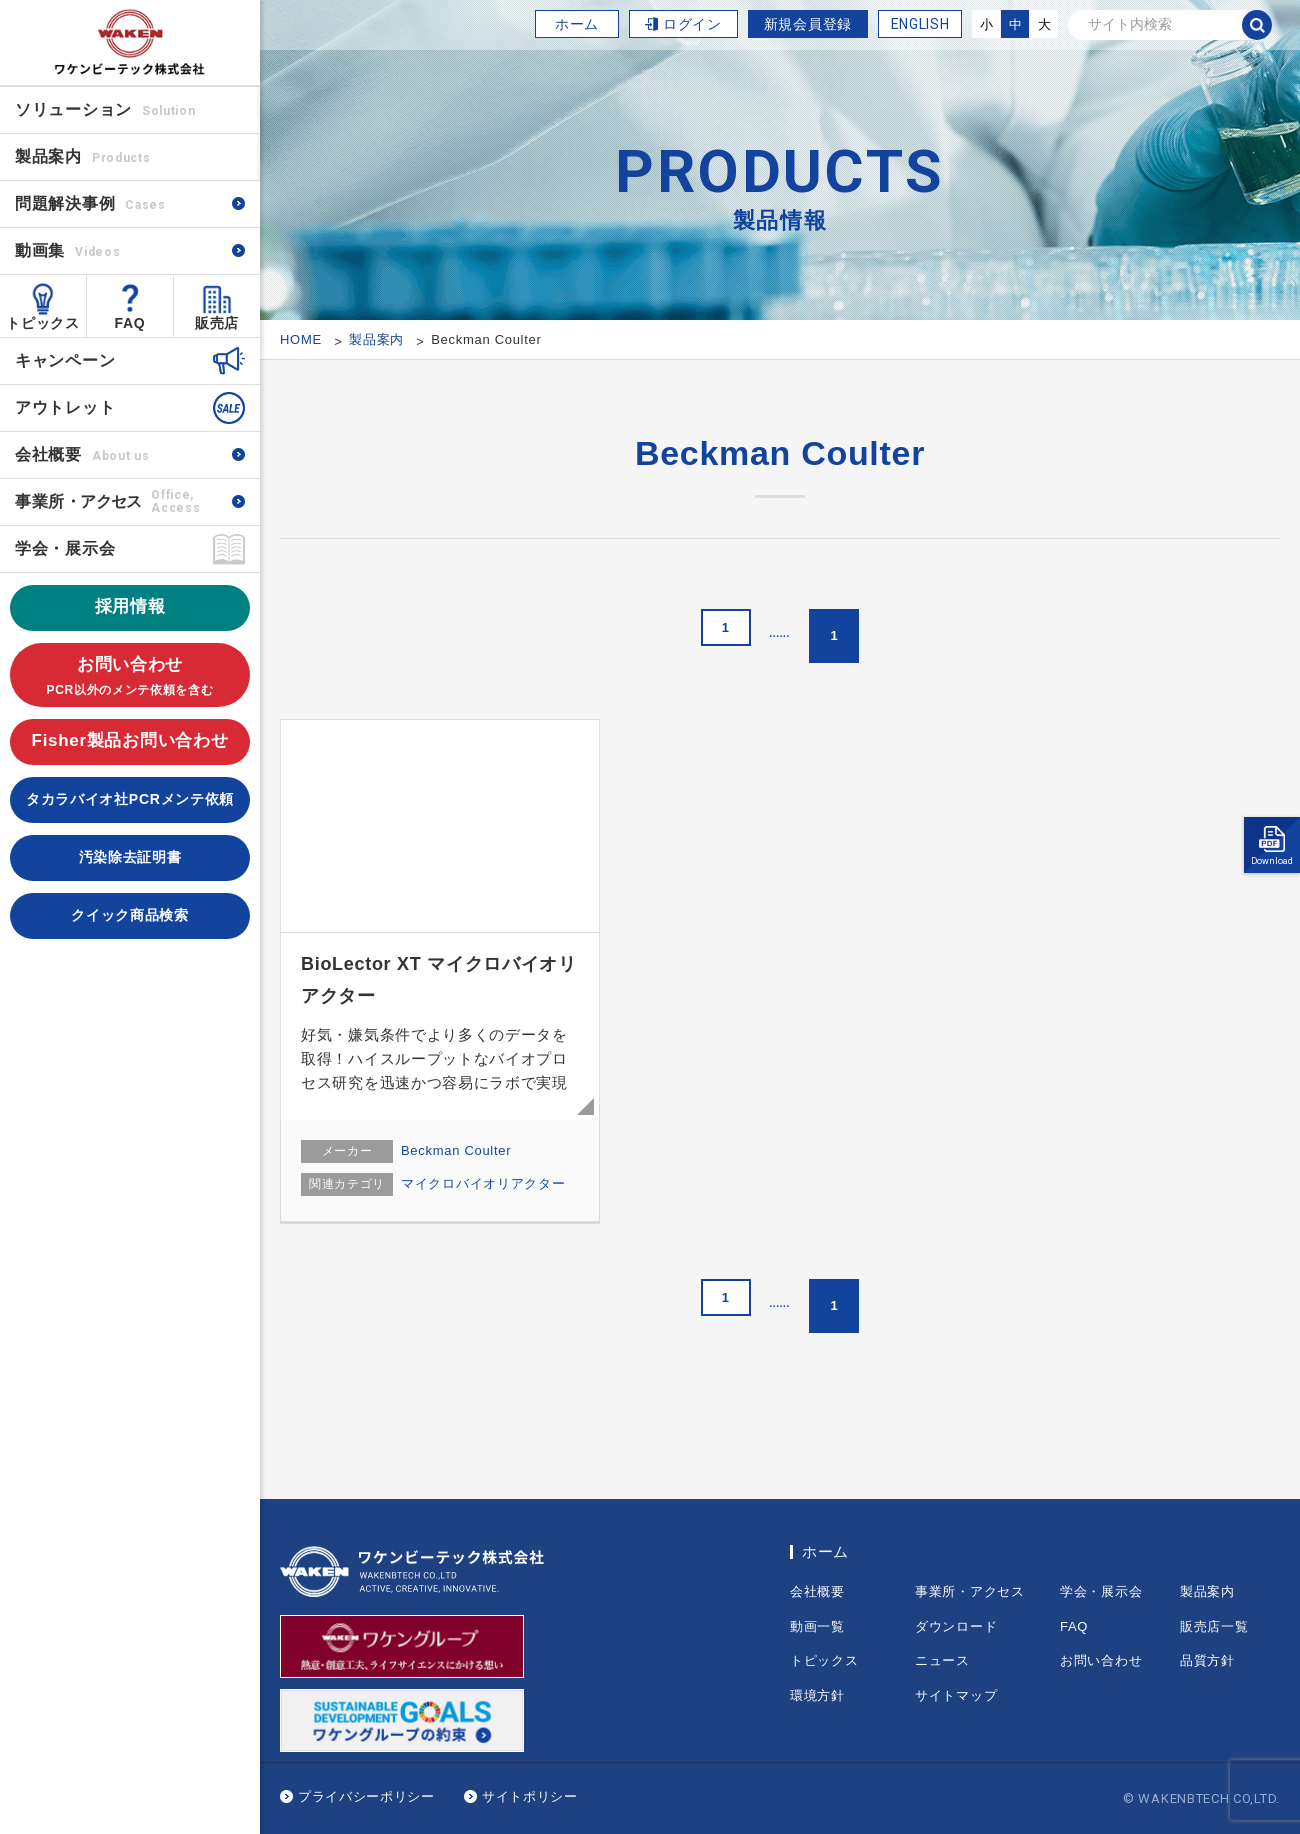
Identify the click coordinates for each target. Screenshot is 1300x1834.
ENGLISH (920, 24)
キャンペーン (65, 360)
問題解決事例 (90, 203)
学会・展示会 (65, 548)
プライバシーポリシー (366, 1796)
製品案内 (1207, 1591)
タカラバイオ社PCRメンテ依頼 (130, 799)
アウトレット (65, 407)
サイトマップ (956, 1695)
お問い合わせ (130, 677)
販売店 (217, 323)
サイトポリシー (530, 1796)
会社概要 (82, 454)
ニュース (942, 1660)
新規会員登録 (808, 24)
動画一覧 (817, 1626)
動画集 (67, 250)
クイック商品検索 (130, 915)
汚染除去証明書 (130, 857)
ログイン (692, 24)
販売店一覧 (1214, 1626)
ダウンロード (956, 1626)
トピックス (43, 323)
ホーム (577, 24)
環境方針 (817, 1695)
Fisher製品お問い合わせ (130, 740)
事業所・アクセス (970, 1591)
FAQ (130, 323)
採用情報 (130, 606)
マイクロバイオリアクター (483, 1183)
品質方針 (1207, 1660)
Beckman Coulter (456, 1150)
